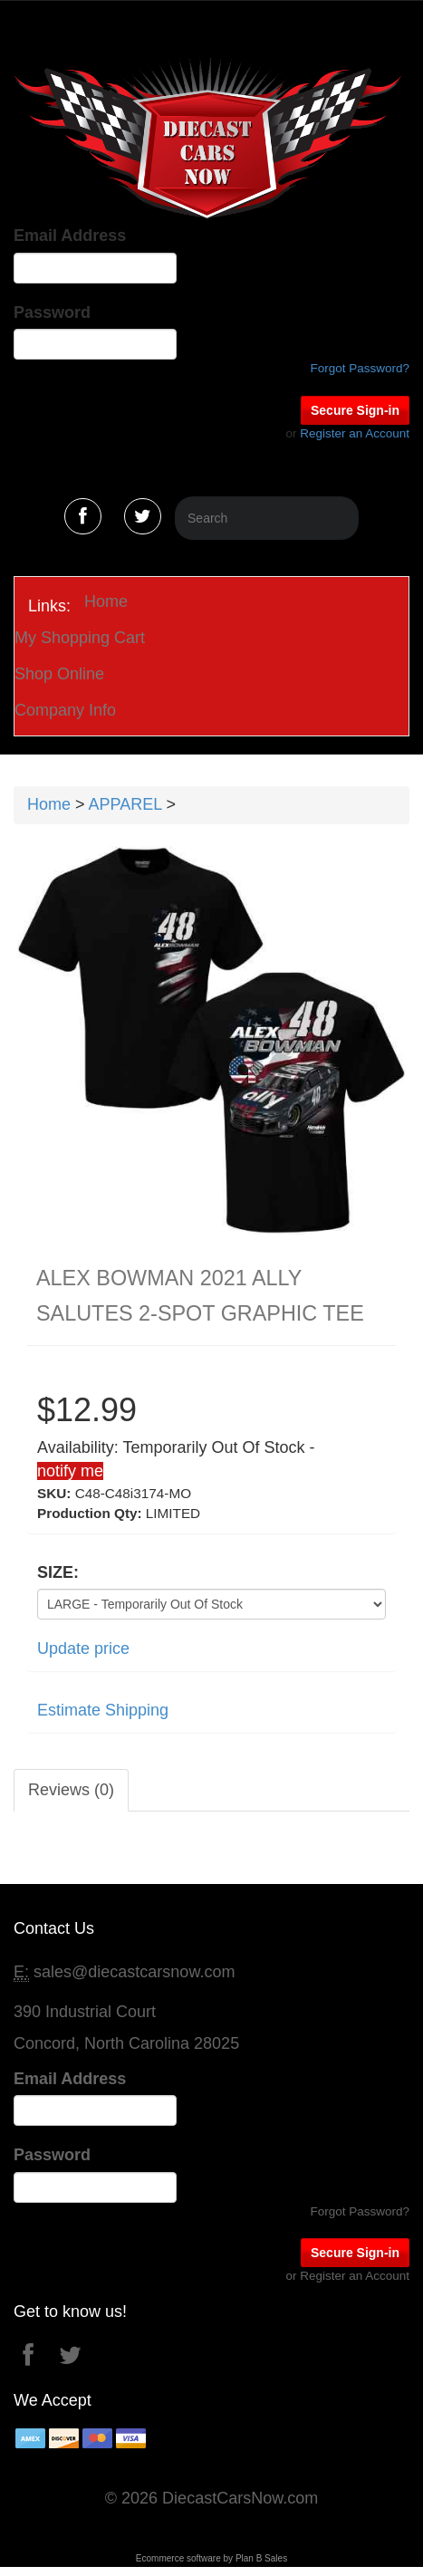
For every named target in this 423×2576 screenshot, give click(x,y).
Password (52, 312)
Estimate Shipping (102, 1710)
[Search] (267, 518)
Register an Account (354, 433)
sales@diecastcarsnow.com (134, 1972)
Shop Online (59, 674)
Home (106, 601)
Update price (83, 1648)
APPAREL (125, 804)
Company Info (65, 710)
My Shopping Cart (79, 638)
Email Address (70, 235)
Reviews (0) (71, 1790)
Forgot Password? (359, 368)
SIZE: (58, 1572)
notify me (70, 1471)
